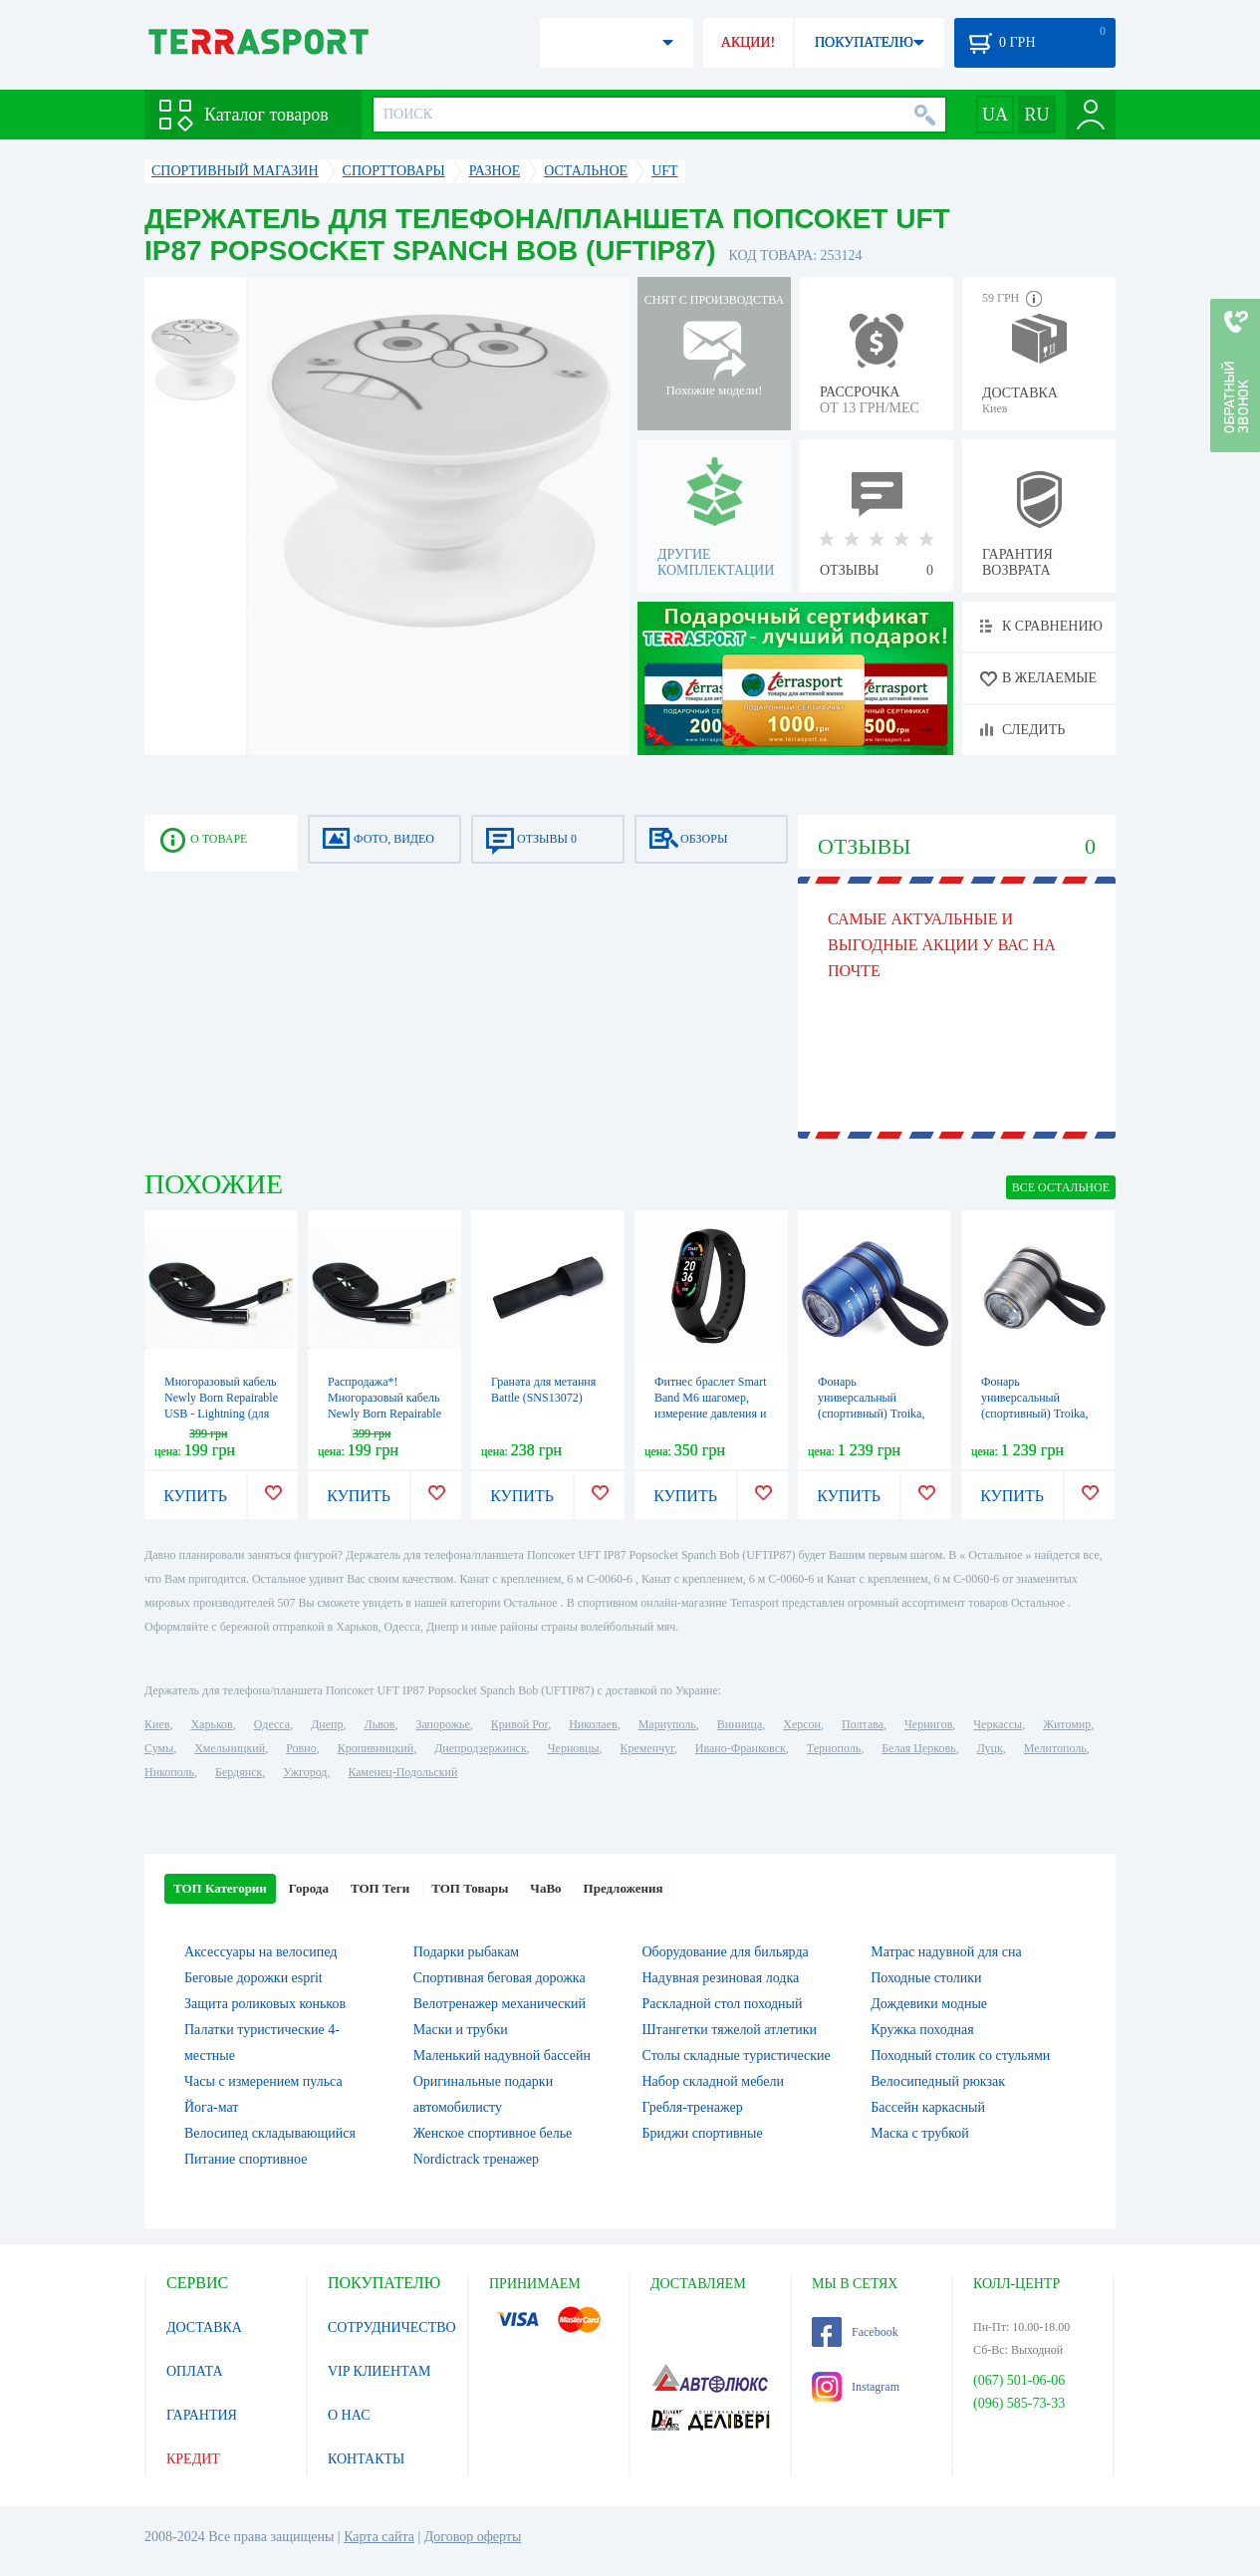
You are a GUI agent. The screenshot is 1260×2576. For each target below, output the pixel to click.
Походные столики (926, 1977)
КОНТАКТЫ (366, 2458)
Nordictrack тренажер (476, 2159)
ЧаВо (545, 1888)
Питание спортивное (245, 2159)
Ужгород (305, 1772)
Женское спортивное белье (493, 2133)
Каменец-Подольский (402, 1772)
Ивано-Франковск (740, 1748)
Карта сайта (379, 2536)
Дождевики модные (929, 2003)
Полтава (862, 1724)
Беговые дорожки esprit (253, 1977)
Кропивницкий (375, 1748)
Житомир (1067, 1724)
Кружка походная (922, 2029)
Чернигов (928, 1724)
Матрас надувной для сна (946, 1951)
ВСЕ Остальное (1061, 1187)
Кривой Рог (519, 1724)
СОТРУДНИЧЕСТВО (392, 2327)
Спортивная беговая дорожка (499, 1977)
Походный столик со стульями (960, 2055)
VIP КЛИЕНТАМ (379, 2371)
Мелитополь (1055, 1748)
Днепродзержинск (480, 1748)
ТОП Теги (380, 1888)
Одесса (272, 1724)
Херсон (802, 1724)
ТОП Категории (220, 1888)
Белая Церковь (918, 1748)
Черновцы (574, 1748)
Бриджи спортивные (702, 2133)
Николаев (593, 1724)
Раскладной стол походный (722, 2003)
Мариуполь (667, 1724)
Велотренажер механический (499, 2003)
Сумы (158, 1748)
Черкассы (997, 1724)
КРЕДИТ (193, 2458)
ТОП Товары (469, 1888)
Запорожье (442, 1724)
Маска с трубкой (920, 2133)
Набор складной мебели (713, 2081)
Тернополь (834, 1748)
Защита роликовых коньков (265, 2003)
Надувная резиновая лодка (721, 1977)
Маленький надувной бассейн (502, 2055)
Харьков (211, 1724)
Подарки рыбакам (466, 1951)
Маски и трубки (460, 2029)
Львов (380, 1724)
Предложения (623, 1888)
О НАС (349, 2415)
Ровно (301, 1748)
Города (309, 1888)
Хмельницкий (229, 1748)
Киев (156, 1724)
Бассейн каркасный (928, 2107)
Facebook (855, 2332)
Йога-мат (211, 2107)
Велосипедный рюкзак (938, 2081)
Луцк (990, 1748)
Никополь (169, 1772)
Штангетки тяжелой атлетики (730, 2029)
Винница (739, 1724)
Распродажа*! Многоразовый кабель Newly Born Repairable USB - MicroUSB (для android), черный (384, 1413)
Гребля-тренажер (692, 2107)
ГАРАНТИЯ (201, 2415)
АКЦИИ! (748, 42)
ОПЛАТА (194, 2371)
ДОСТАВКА (204, 2327)
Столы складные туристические (736, 2055)
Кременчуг (646, 1748)
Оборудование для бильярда (725, 1951)
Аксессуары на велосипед (260, 1951)
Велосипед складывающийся (270, 2133)
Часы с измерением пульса (263, 2081)
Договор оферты (473, 2536)
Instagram (855, 2387)
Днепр (327, 1724)
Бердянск (238, 1772)
